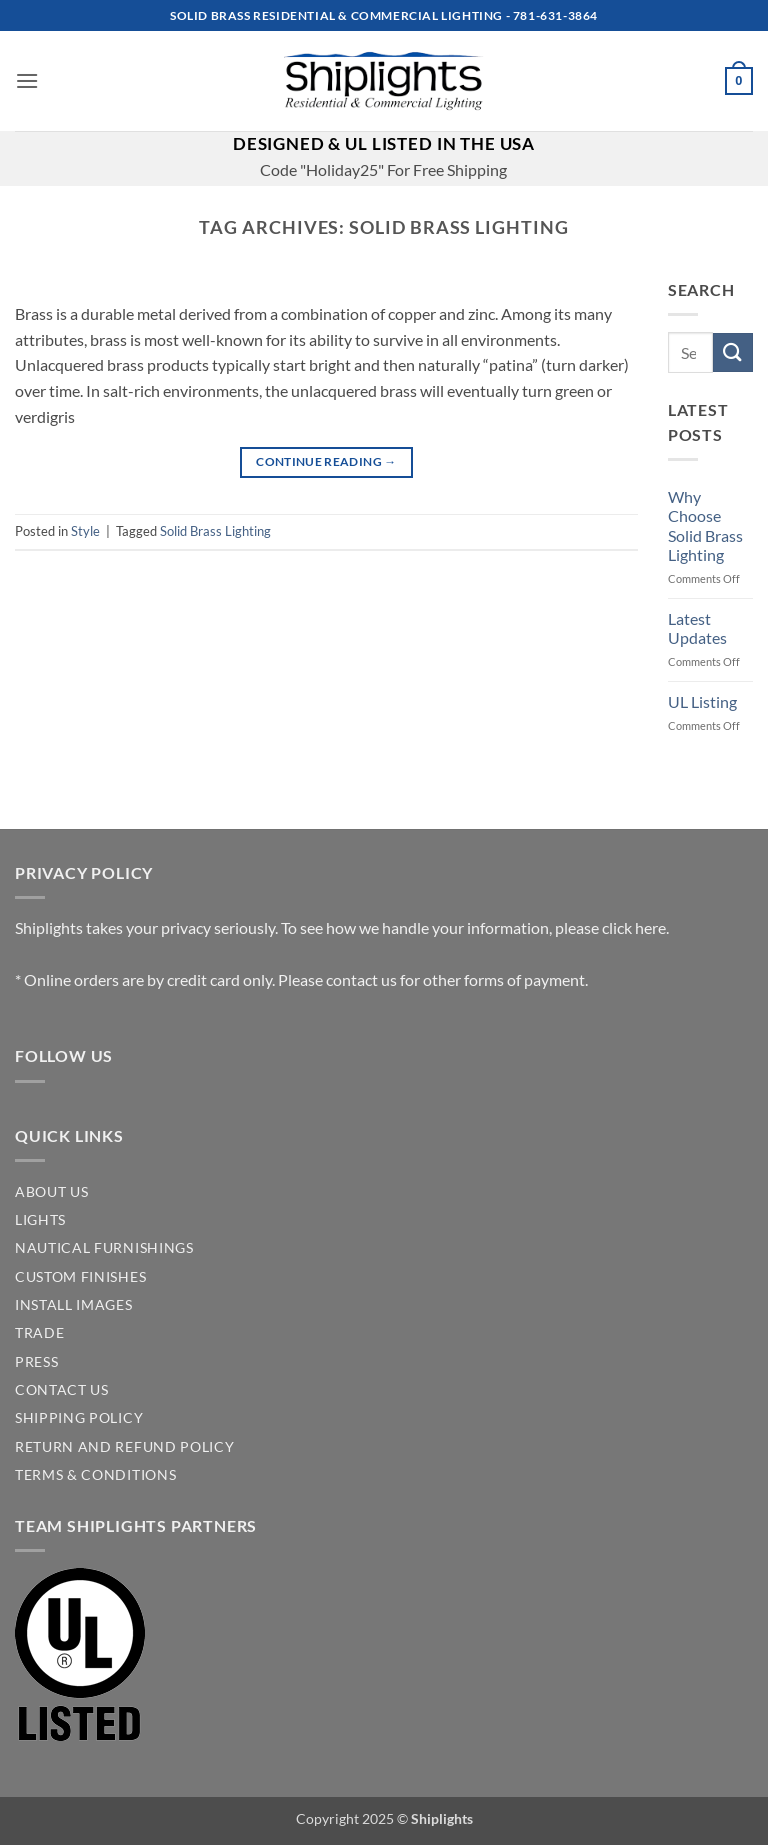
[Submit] (733, 352)
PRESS (36, 1362)
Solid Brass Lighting (215, 531)
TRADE (39, 1333)
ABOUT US (51, 1192)
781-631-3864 (555, 15)
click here (634, 927)
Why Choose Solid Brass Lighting (705, 525)
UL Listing (702, 701)
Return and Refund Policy (124, 1447)
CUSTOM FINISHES (80, 1277)
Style (85, 531)
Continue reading (326, 461)
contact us (361, 979)
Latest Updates (697, 628)
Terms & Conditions (95, 1475)
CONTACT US (62, 1390)
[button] (27, 80)
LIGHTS (40, 1220)
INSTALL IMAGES (74, 1305)
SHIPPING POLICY (79, 1418)
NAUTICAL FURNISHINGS (104, 1248)
